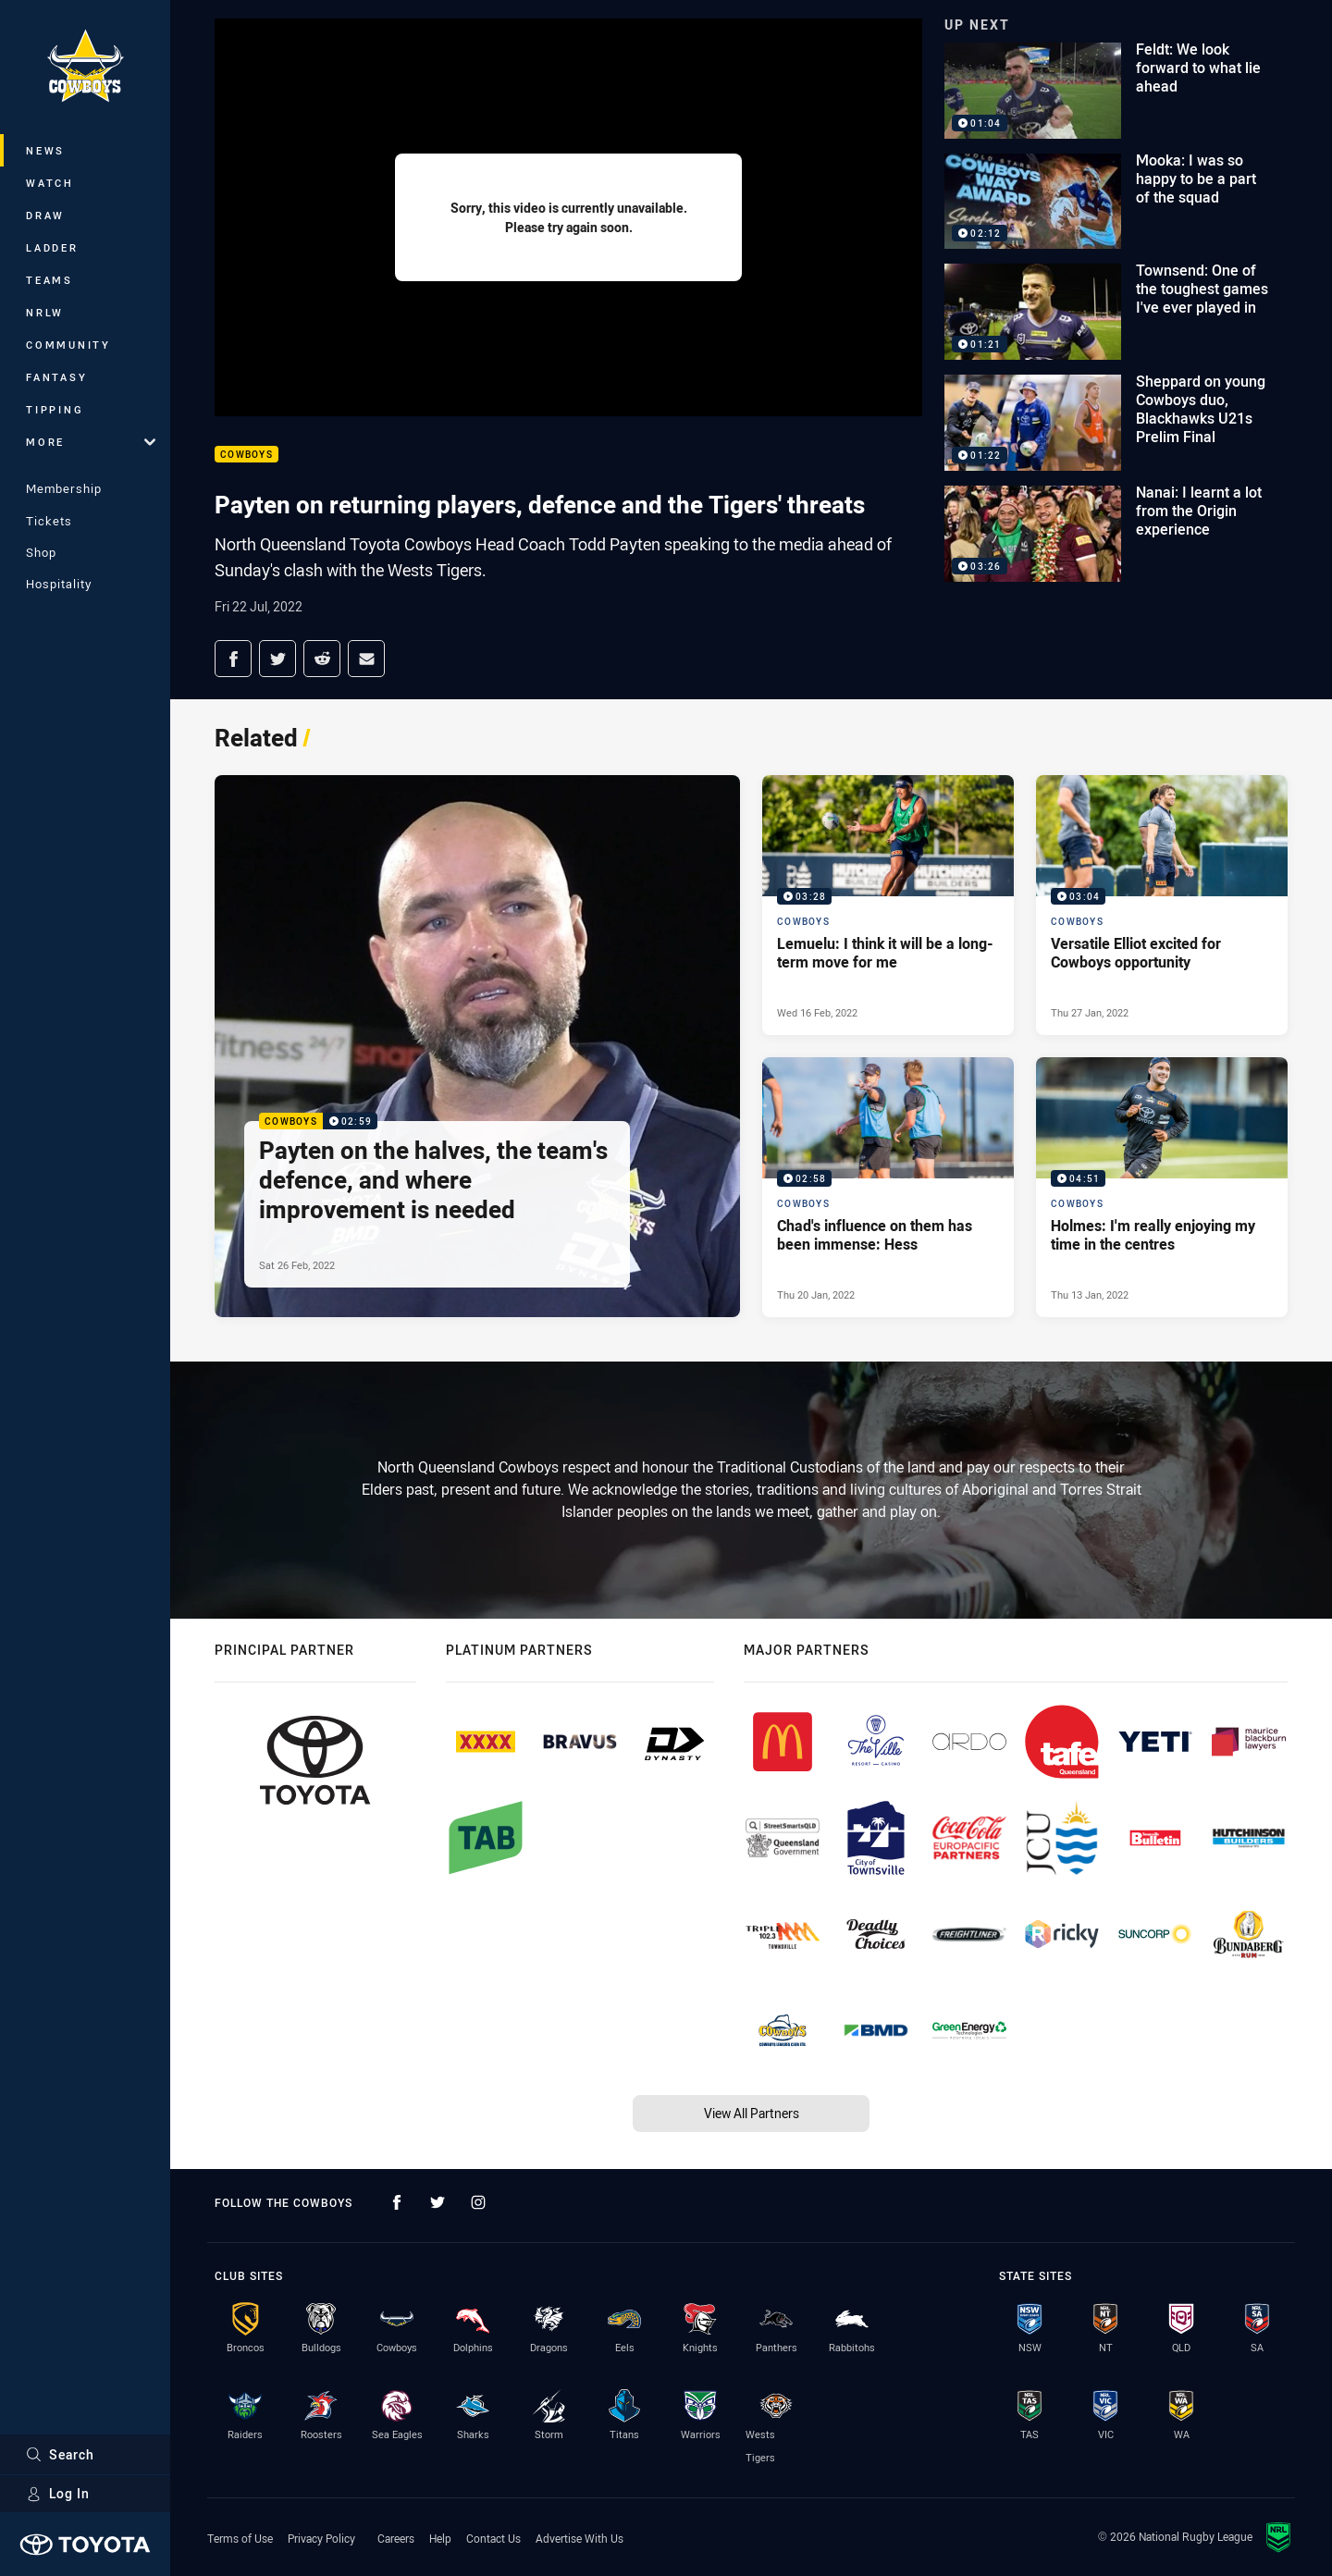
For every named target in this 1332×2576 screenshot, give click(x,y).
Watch (50, 183)
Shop (41, 552)
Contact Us (493, 2538)
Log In (58, 2493)
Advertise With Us (579, 2538)
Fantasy (56, 377)
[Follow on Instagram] (478, 2202)
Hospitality (59, 583)
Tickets (49, 520)
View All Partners (751, 2113)
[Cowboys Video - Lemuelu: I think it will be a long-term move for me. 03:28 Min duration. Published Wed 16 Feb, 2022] (888, 905)
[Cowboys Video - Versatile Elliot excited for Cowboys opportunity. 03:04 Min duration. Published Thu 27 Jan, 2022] (1162, 905)
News (45, 150)
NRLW (45, 312)
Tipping (54, 409)
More (90, 442)
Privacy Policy (321, 2538)
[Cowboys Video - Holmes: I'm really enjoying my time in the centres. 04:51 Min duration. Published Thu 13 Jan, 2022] (1162, 1187)
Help (440, 2538)
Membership (64, 488)
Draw (45, 215)
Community (68, 344)
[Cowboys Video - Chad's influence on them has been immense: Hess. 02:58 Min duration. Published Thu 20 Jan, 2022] (888, 1187)
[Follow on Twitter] (437, 2202)
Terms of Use (240, 2538)
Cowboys (246, 455)
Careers (395, 2538)
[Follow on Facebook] (396, 2202)
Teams (49, 280)
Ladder (52, 247)
